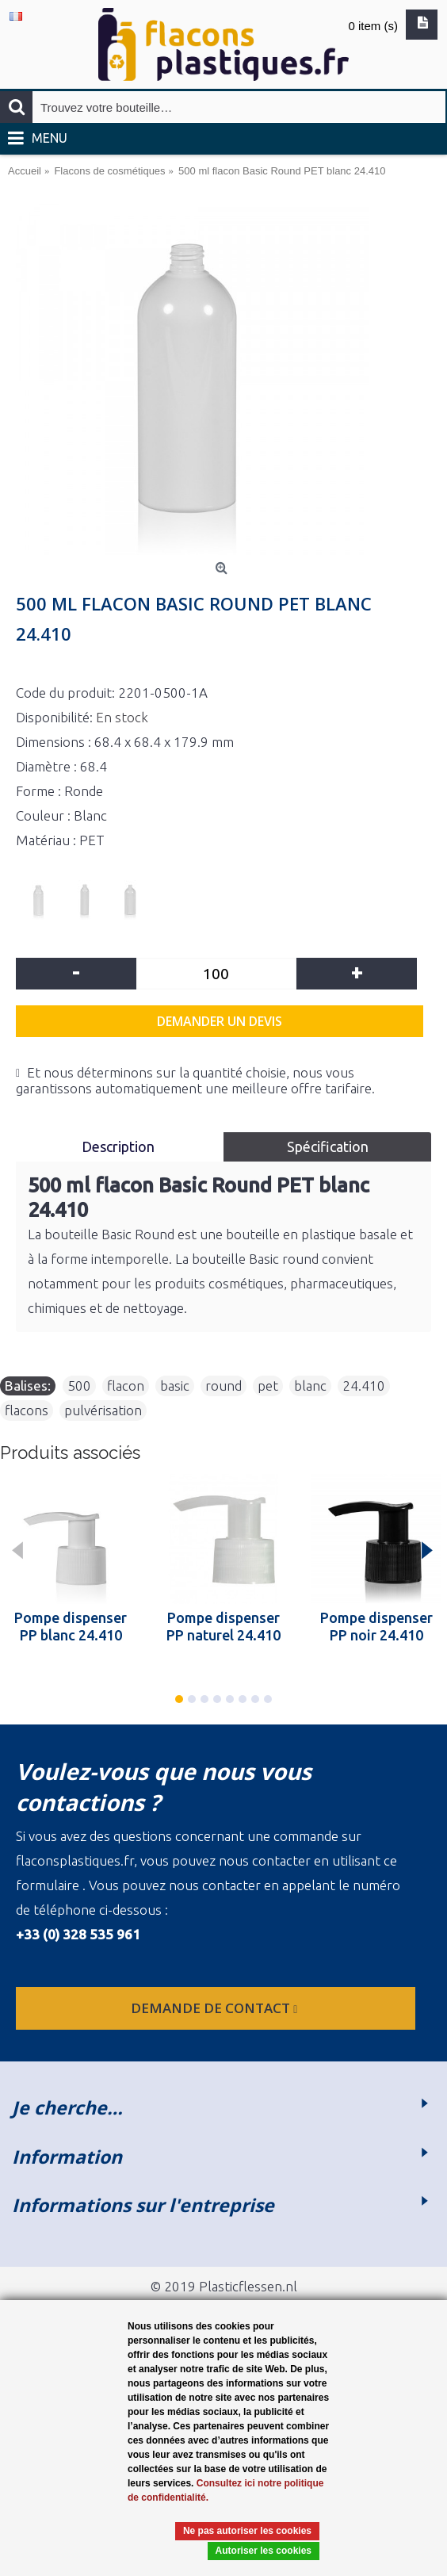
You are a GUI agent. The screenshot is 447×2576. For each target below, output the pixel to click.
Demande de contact (215, 2008)
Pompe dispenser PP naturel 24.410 (223, 1626)
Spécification (328, 1146)
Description (120, 1146)
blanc (310, 1385)
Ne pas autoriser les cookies (247, 2530)
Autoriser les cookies (263, 2550)
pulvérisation (103, 1410)
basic (174, 1385)
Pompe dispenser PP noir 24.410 (376, 1626)
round (223, 1385)
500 (79, 1385)
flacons (26, 1410)
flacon (125, 1385)
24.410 (363, 1385)
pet (268, 1385)
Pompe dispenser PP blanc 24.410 (70, 1626)
